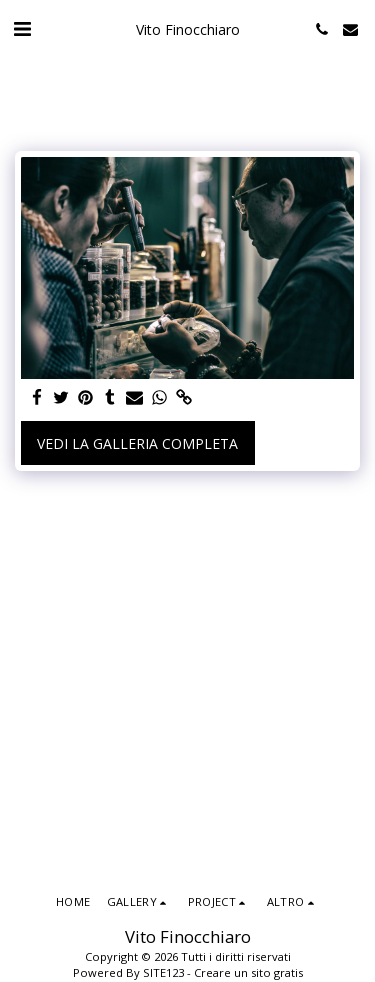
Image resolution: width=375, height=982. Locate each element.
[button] (22, 28)
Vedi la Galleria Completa (137, 443)
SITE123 (163, 972)
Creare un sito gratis (248, 972)
